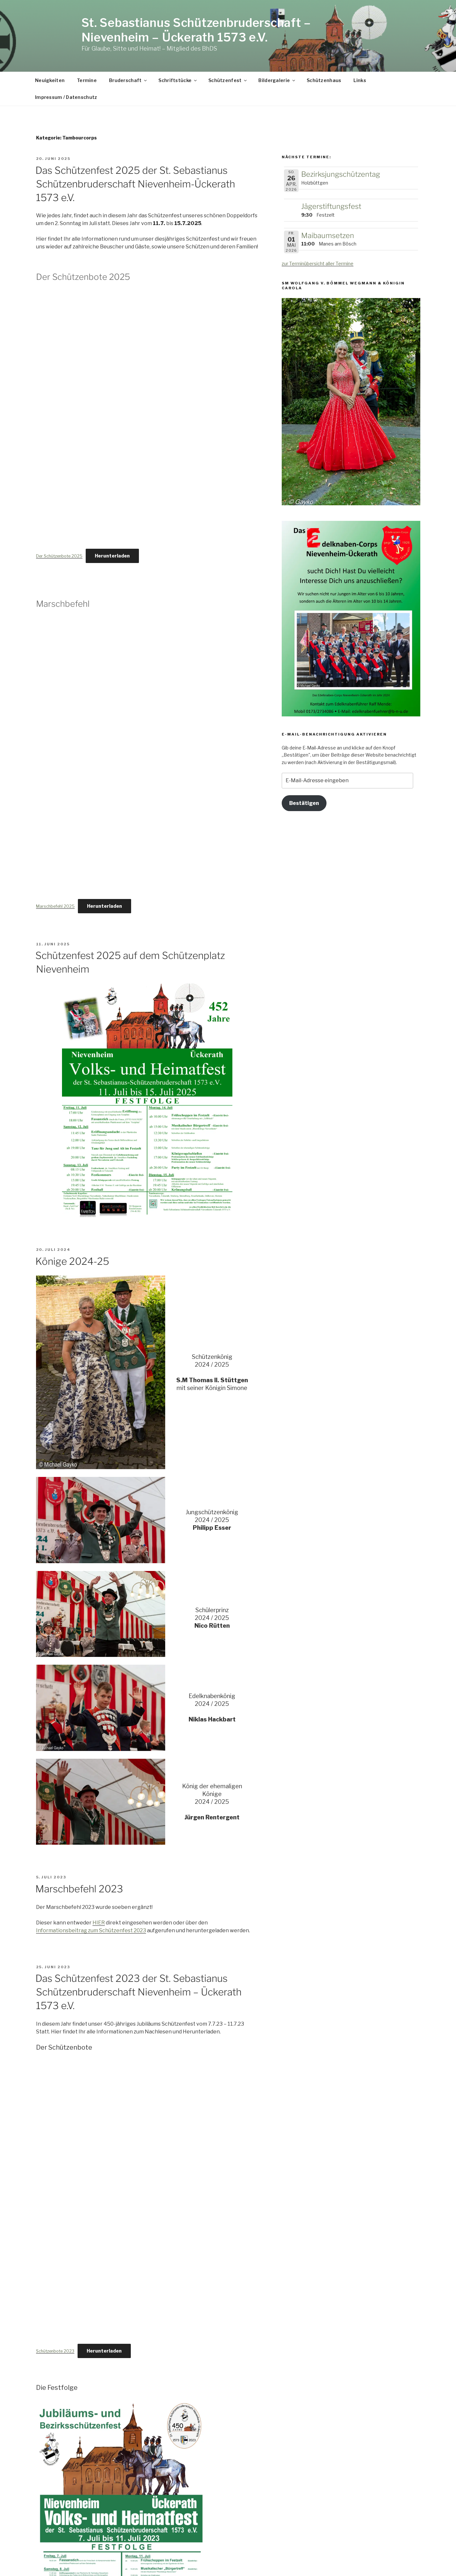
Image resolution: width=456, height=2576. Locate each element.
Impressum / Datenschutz (66, 97)
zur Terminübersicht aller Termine (317, 263)
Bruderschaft (128, 80)
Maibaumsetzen (327, 235)
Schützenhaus (324, 80)
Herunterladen (112, 555)
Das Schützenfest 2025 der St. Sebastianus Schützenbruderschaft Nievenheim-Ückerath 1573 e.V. (135, 183)
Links (359, 80)
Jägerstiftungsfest (331, 206)
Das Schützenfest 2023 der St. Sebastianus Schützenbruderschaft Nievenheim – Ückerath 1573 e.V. (138, 1991)
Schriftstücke (178, 80)
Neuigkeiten (50, 80)
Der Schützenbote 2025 (59, 556)
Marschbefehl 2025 (55, 906)
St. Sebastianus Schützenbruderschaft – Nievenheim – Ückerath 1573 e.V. (196, 30)
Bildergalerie (277, 80)
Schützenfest (228, 80)
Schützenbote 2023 (55, 2351)
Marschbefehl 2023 (79, 1889)
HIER (98, 1923)
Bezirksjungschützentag (340, 174)
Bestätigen (304, 803)
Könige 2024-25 (72, 1261)
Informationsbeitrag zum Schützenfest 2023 (91, 1930)
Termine (87, 80)
